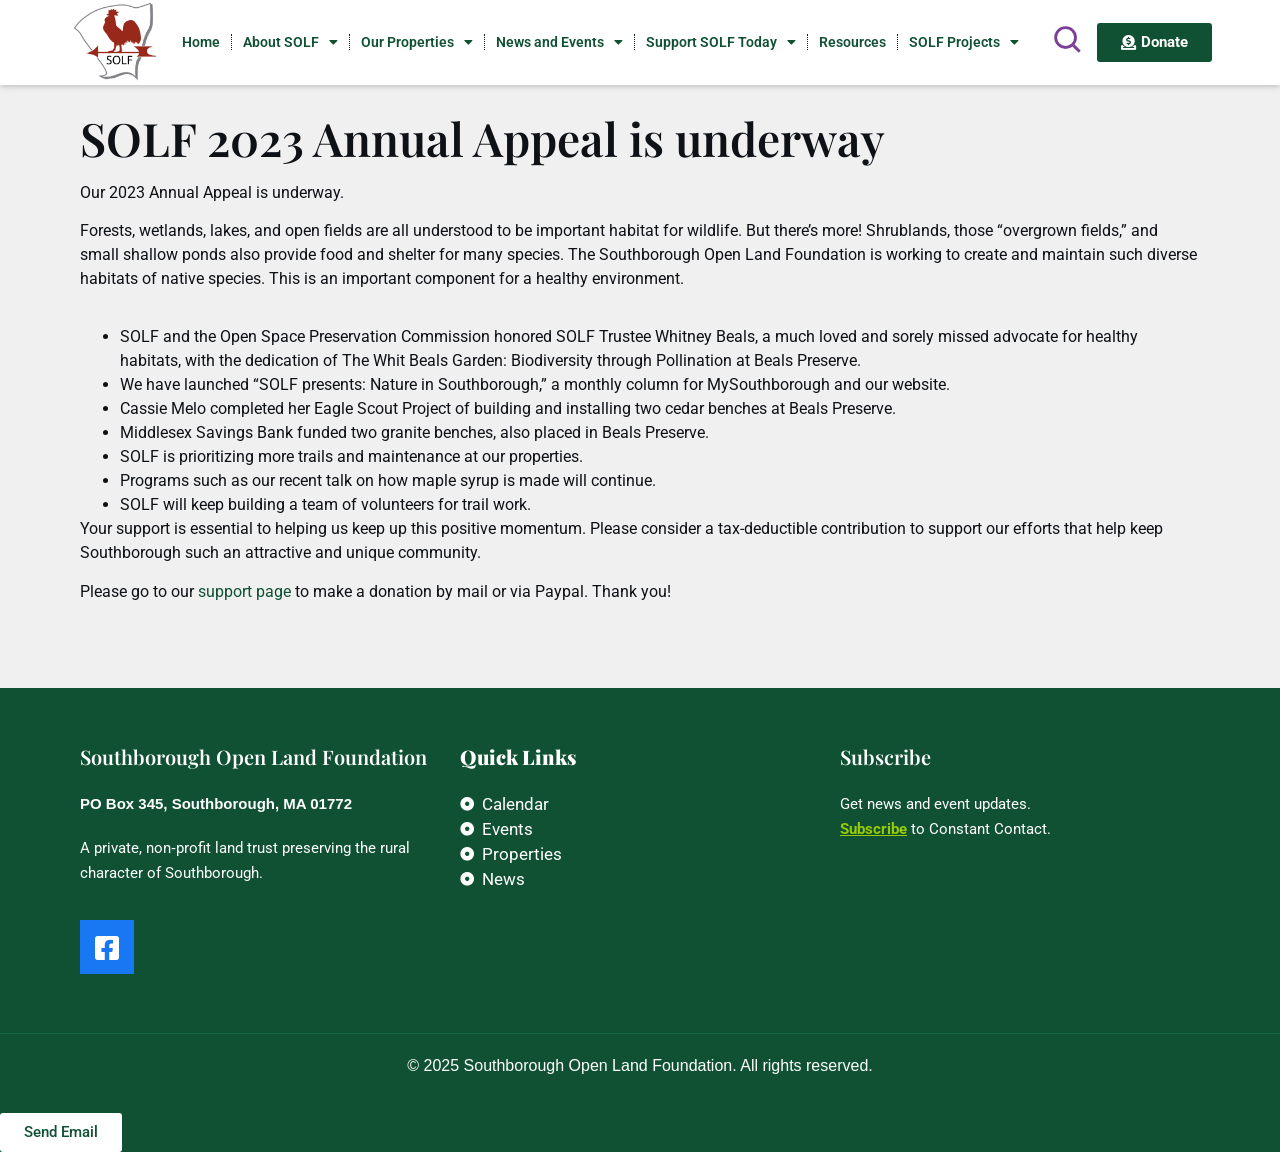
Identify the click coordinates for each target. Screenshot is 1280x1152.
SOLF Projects (964, 42)
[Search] (1067, 39)
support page (244, 591)
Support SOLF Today (721, 42)
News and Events (559, 42)
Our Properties (417, 42)
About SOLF (290, 42)
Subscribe (873, 829)
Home (201, 42)
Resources (852, 42)
